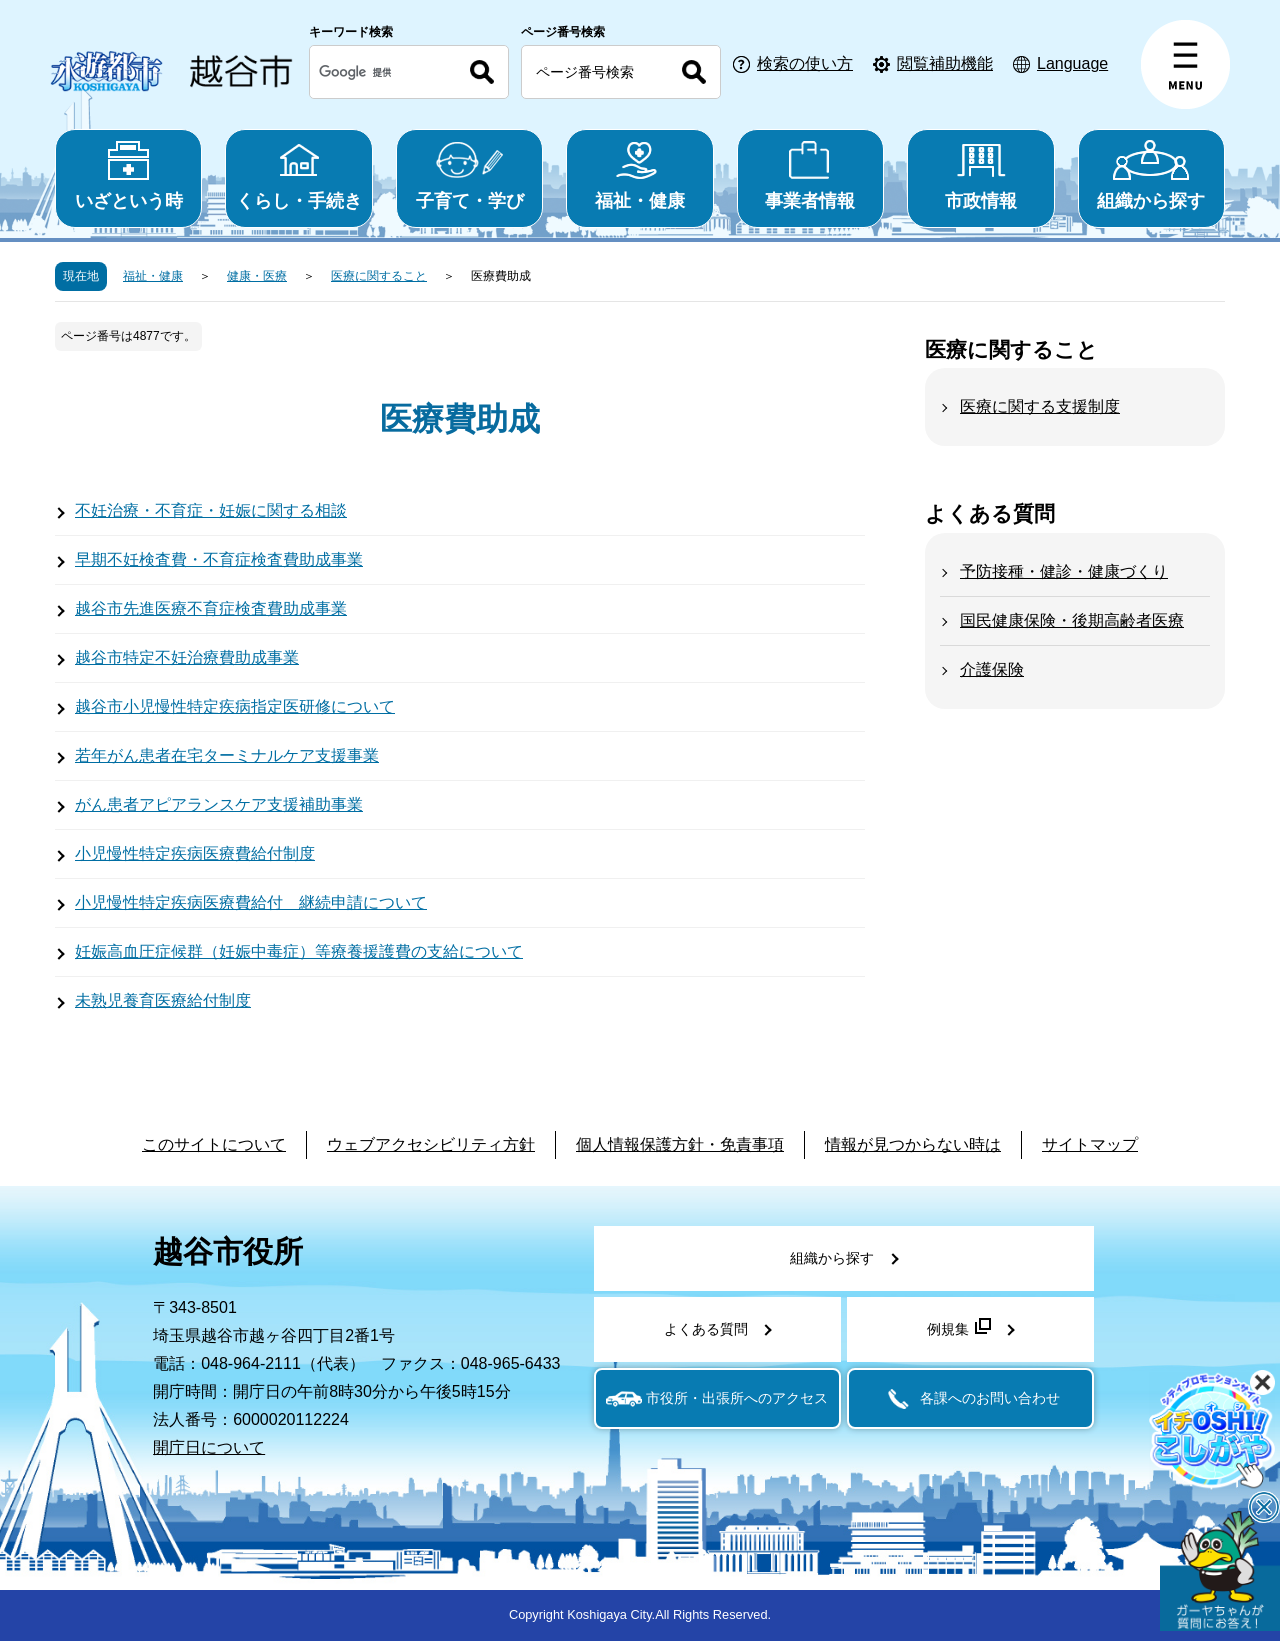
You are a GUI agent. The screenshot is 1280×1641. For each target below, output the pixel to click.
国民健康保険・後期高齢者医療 (1072, 620)
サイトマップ (1090, 1144)
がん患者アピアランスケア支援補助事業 (219, 804)
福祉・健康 (639, 175)
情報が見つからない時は (913, 1144)
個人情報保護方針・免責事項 (680, 1144)
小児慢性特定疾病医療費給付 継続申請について (251, 902)
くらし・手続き (298, 175)
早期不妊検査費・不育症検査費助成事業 (219, 559)
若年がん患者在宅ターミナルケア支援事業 (227, 755)
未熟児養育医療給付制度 (163, 1000)
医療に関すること (379, 276)
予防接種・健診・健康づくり (1064, 571)
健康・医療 (257, 276)
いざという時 (128, 175)
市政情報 (980, 175)
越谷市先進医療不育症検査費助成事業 (211, 608)
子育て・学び (469, 175)
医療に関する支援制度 (1040, 406)
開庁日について (209, 1447)
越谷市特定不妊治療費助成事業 (187, 657)
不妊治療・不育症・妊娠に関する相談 (211, 510)
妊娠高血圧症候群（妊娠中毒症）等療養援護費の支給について (299, 951)
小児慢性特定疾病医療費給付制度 (195, 853)
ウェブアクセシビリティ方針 (431, 1144)
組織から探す (1151, 175)
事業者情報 (810, 175)
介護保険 (992, 669)
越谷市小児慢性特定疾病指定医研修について (235, 706)
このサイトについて (214, 1144)
